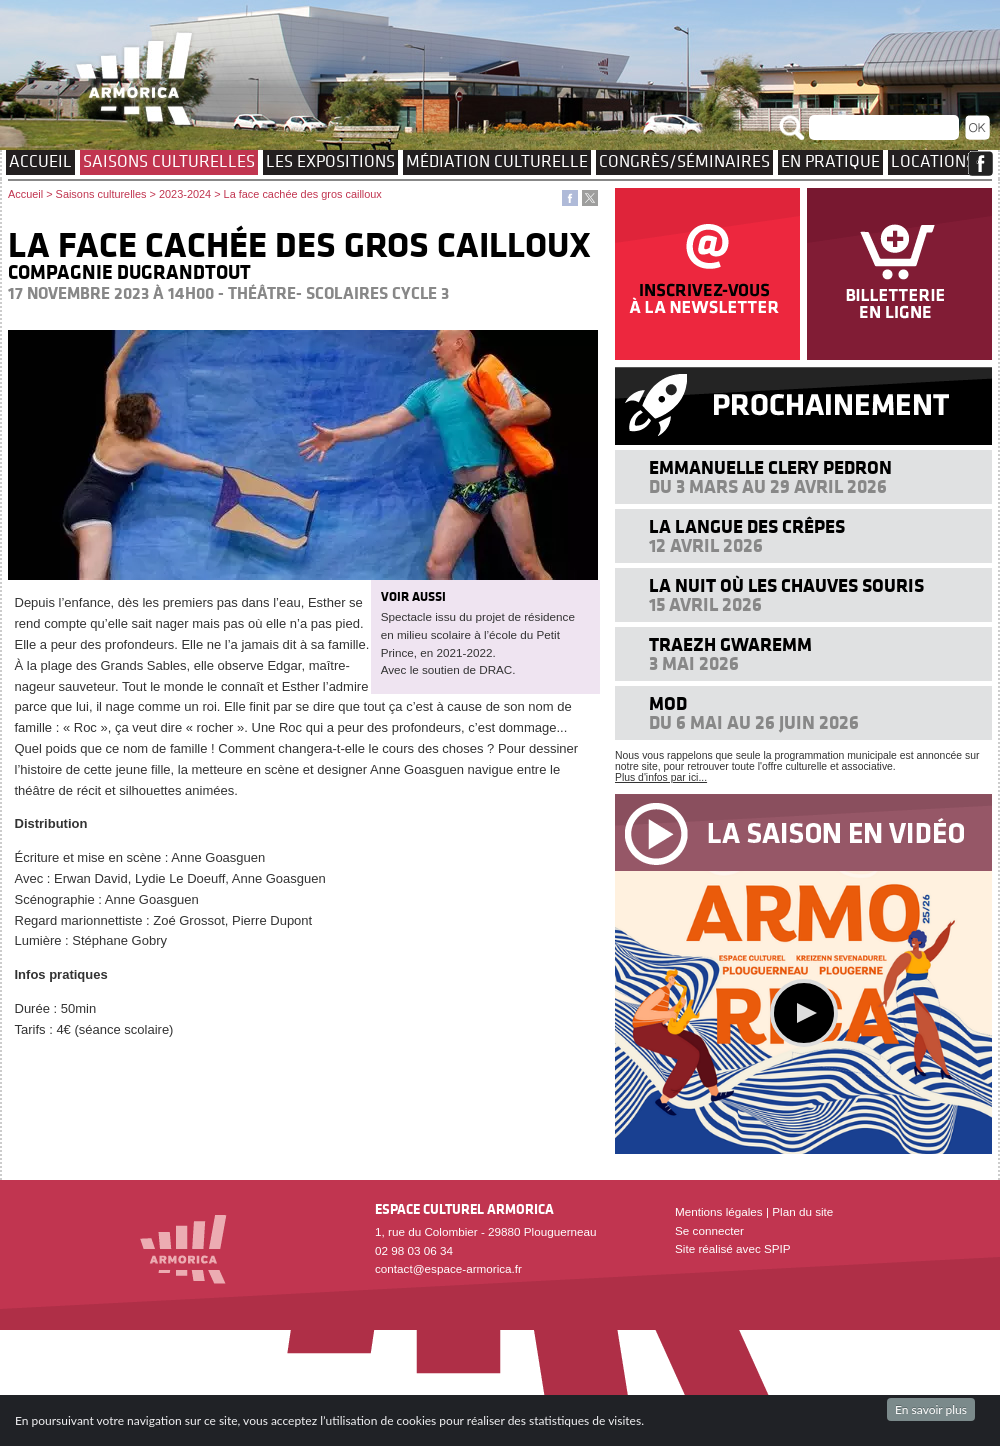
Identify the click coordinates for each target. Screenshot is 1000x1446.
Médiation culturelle (497, 161)
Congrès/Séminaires (684, 161)
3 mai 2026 (694, 663)
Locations (933, 161)
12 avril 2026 (706, 545)
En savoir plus (931, 1409)
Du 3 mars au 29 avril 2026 (768, 486)
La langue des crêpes (747, 526)
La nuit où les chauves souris (786, 585)
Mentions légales (719, 1211)
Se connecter (709, 1230)
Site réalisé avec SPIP (733, 1248)
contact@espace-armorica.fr (448, 1268)
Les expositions (330, 161)
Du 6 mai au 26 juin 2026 (754, 722)
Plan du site (802, 1211)
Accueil (40, 161)
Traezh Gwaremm (730, 644)
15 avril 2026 (705, 604)
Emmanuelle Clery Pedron (770, 467)
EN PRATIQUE (830, 161)
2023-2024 (185, 194)
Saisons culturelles (169, 161)
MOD (668, 703)
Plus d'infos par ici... (661, 777)
